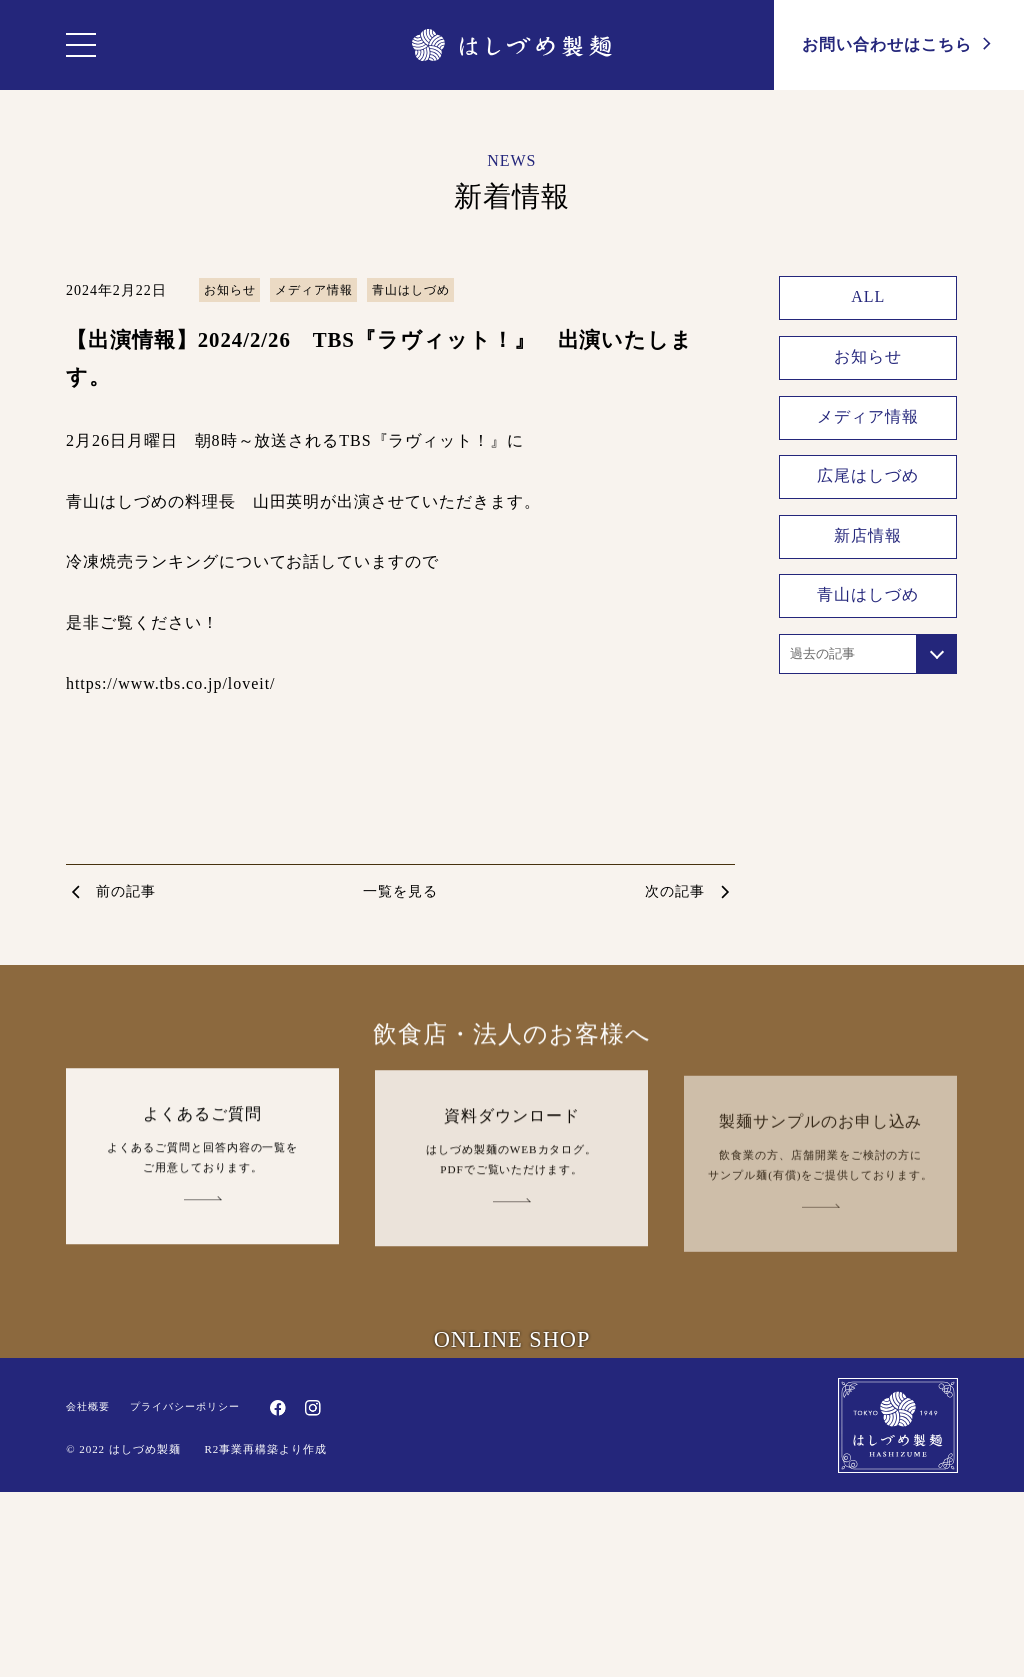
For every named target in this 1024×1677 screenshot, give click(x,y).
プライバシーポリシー (185, 1619)
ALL (869, 297)
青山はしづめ (411, 290)
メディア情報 (314, 290)
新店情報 (869, 535)
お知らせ (230, 290)
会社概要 (88, 1619)
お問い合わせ (899, 43)
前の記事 (126, 891)
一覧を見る (400, 891)
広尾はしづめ (869, 476)
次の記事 (675, 891)
